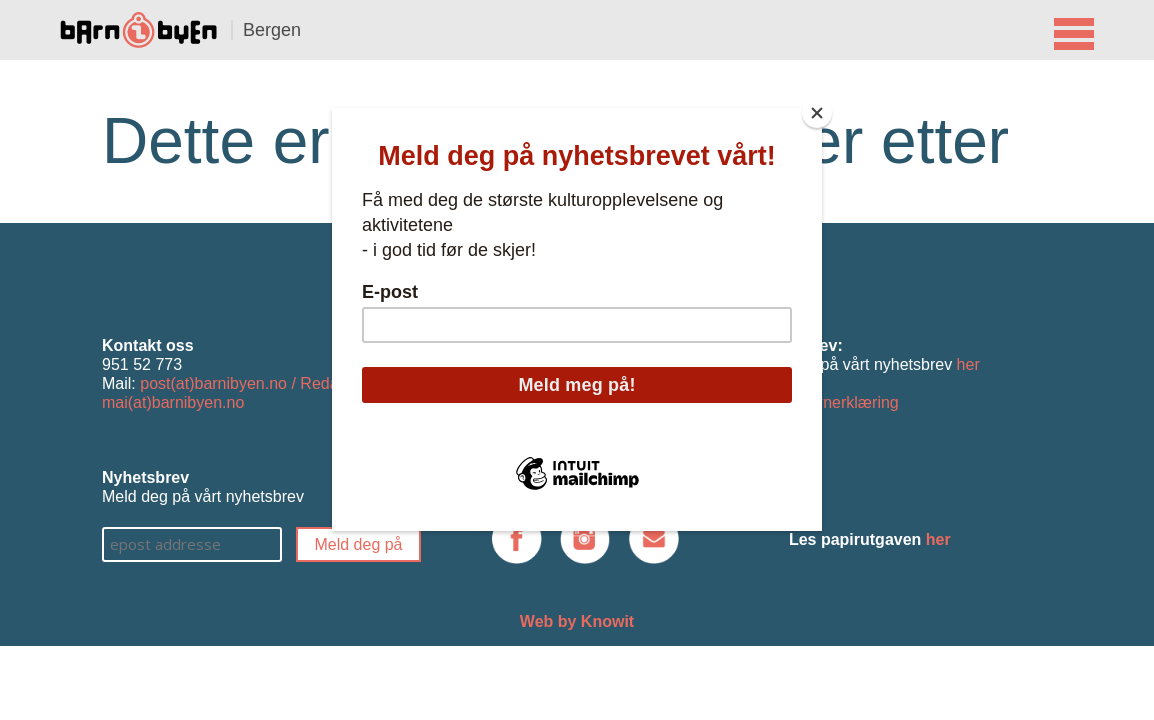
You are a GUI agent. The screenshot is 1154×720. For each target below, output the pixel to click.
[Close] (817, 113)
